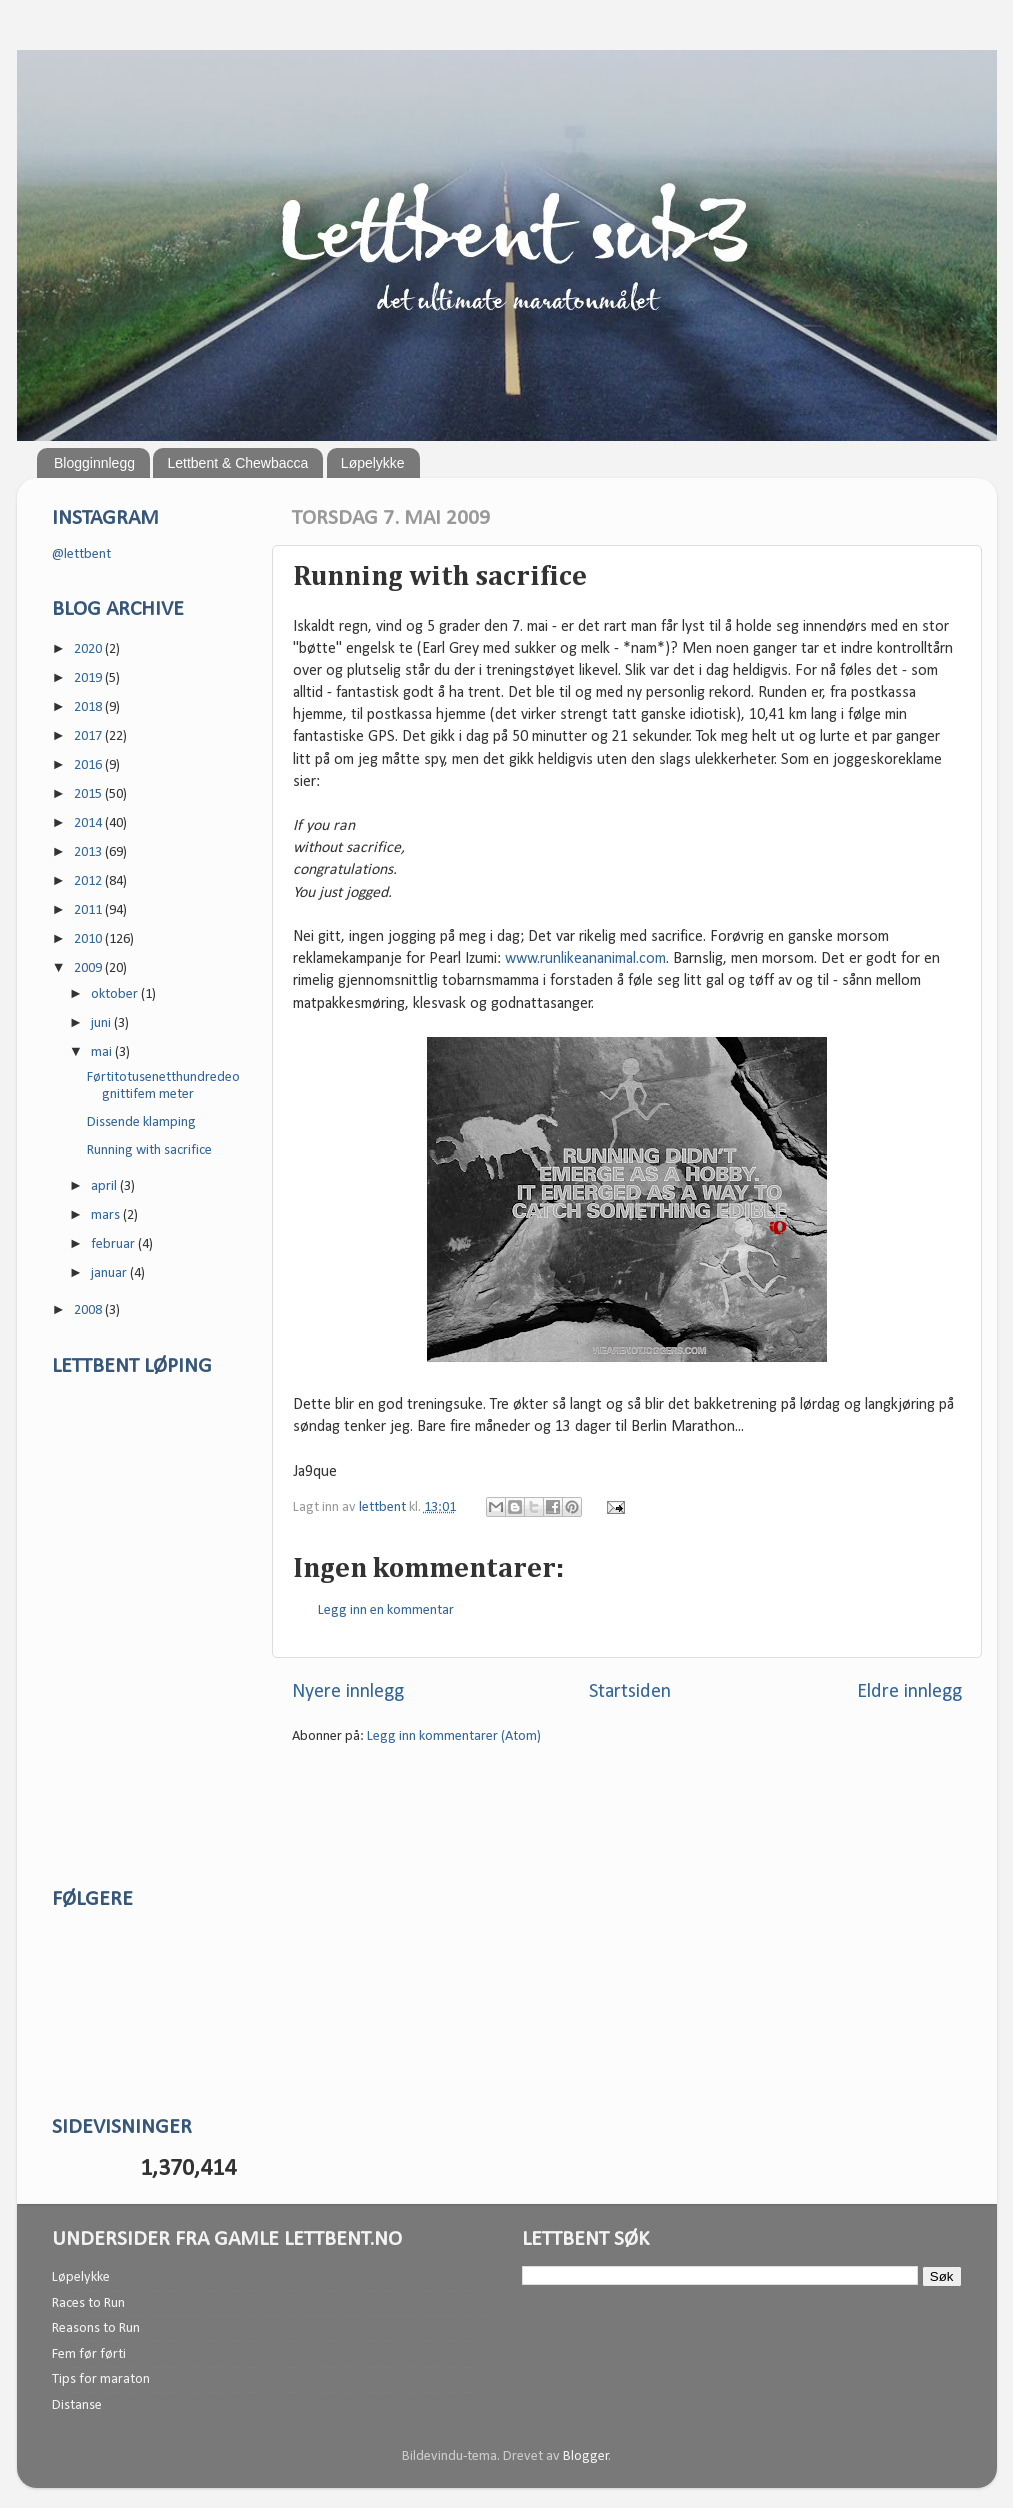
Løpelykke (373, 463)
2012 (89, 881)
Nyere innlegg (348, 1692)
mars (107, 1215)
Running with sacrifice (149, 1150)
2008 (89, 1310)
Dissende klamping (141, 1122)
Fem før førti (89, 2354)
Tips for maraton (101, 2379)
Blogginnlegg (94, 463)
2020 (89, 649)
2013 (89, 852)
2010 (89, 939)
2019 (89, 678)
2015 (89, 794)
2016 (89, 765)
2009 (89, 968)
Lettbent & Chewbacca (237, 463)
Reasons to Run (96, 2328)
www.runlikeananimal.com (585, 959)
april (105, 1186)
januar (110, 1273)
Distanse (77, 2405)
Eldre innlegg (909, 1692)
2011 (89, 910)
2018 (89, 707)
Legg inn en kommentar (386, 1610)
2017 (89, 736)
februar (114, 1244)
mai (103, 1052)
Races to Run (88, 2303)
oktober (116, 994)
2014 (89, 823)
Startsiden (630, 1692)
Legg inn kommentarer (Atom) (454, 1736)
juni (102, 1023)
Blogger (586, 2456)
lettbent (384, 1507)
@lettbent (81, 554)
